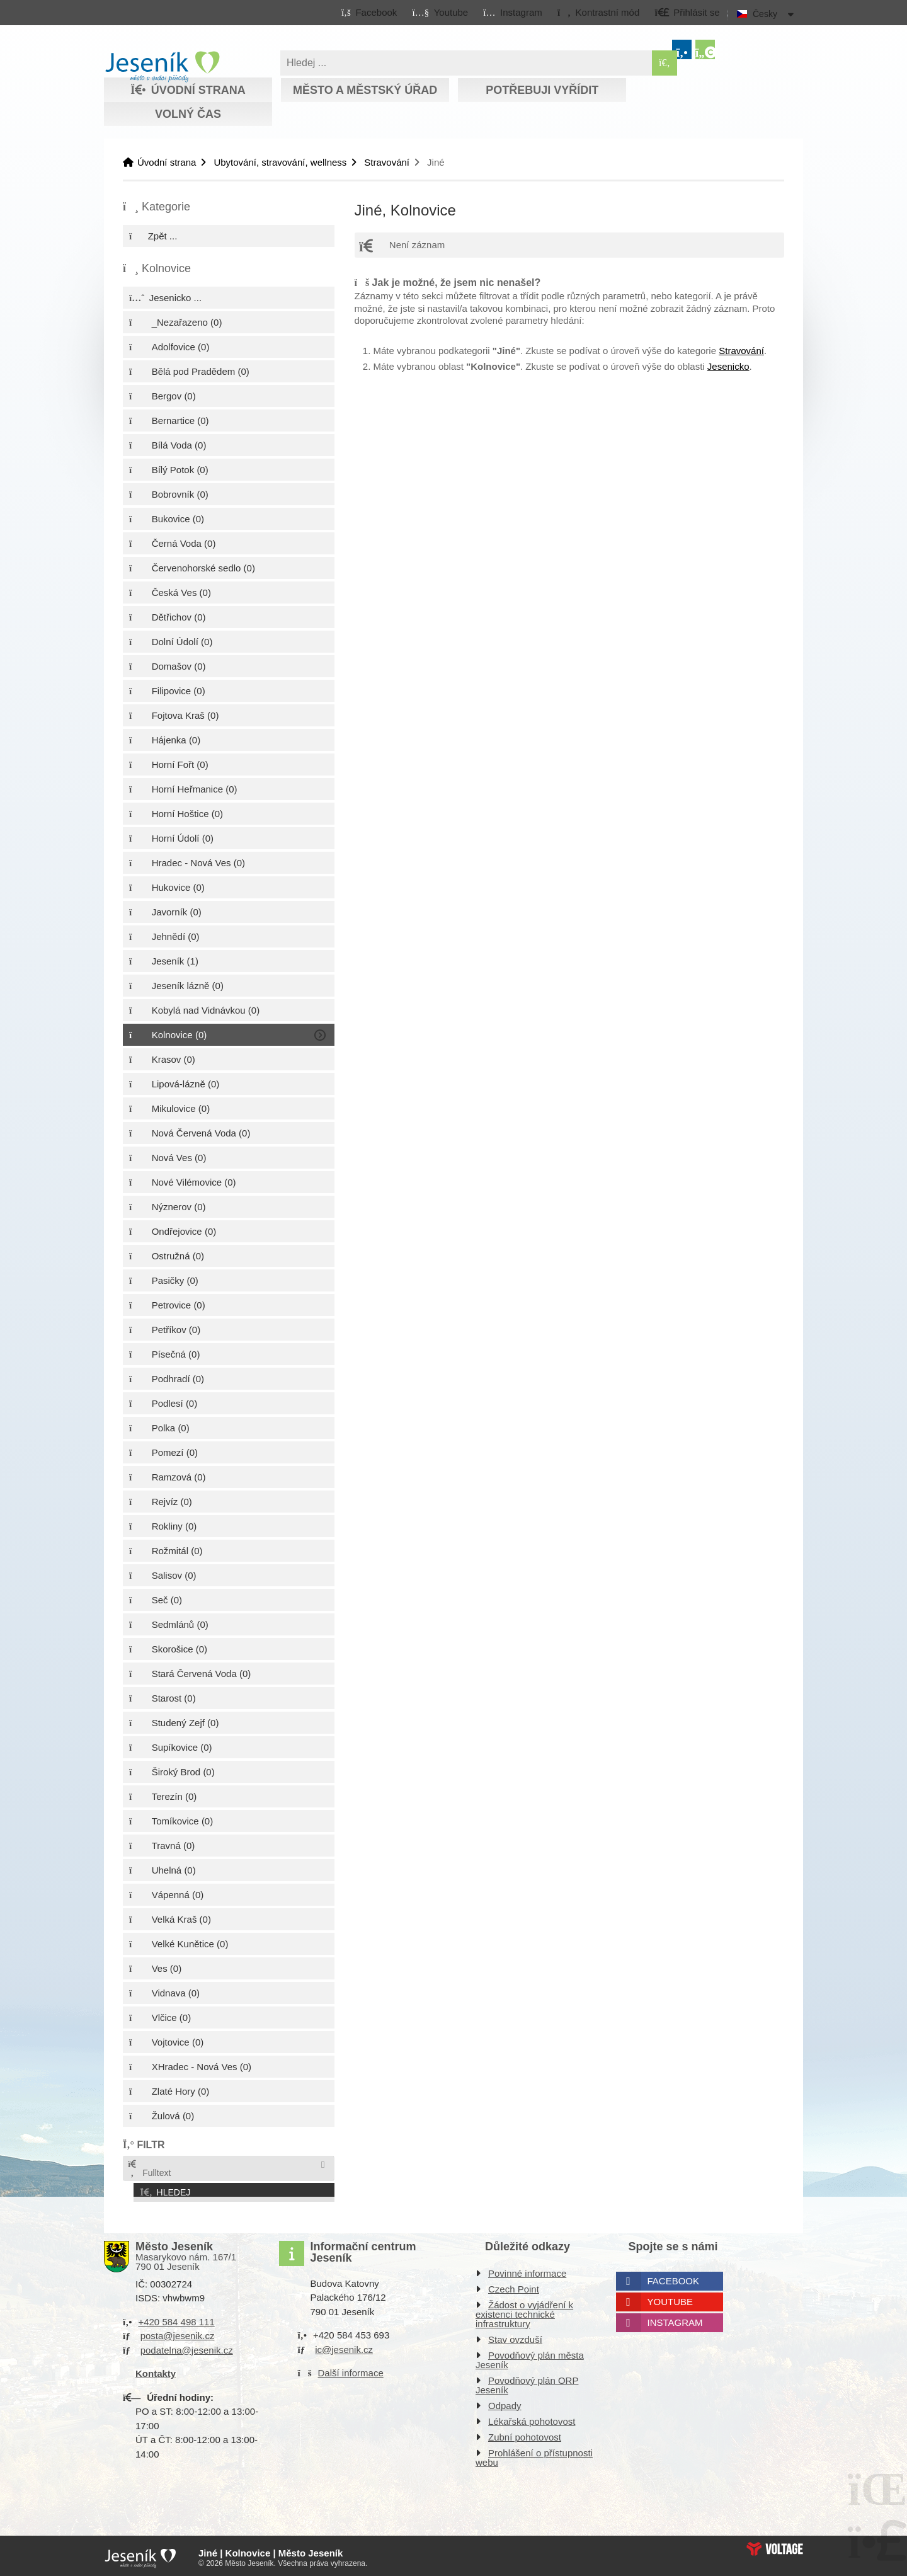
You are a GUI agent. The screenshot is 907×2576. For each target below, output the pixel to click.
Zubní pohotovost (524, 2433)
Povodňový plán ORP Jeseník (527, 2381)
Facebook (673, 2277)
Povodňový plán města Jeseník (530, 2356)
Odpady (505, 2401)
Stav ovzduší (515, 2335)
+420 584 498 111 (176, 2318)
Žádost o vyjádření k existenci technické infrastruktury (524, 2310)
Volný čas (188, 114)
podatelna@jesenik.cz (186, 2346)
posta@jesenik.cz (177, 2332)
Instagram (675, 2318)
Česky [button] (765, 14)
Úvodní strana (162, 66)
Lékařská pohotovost (531, 2417)
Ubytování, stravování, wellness (280, 162)
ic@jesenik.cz (344, 2345)
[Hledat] (664, 63)
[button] (598, 12)
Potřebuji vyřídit (542, 90)
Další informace (351, 2369)
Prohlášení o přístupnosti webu (534, 2454)
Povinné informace (527, 2269)
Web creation (774, 2545)
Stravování (386, 162)
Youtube (670, 2298)
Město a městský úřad (365, 90)
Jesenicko (728, 366)
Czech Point (513, 2285)
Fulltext (149, 2169)
